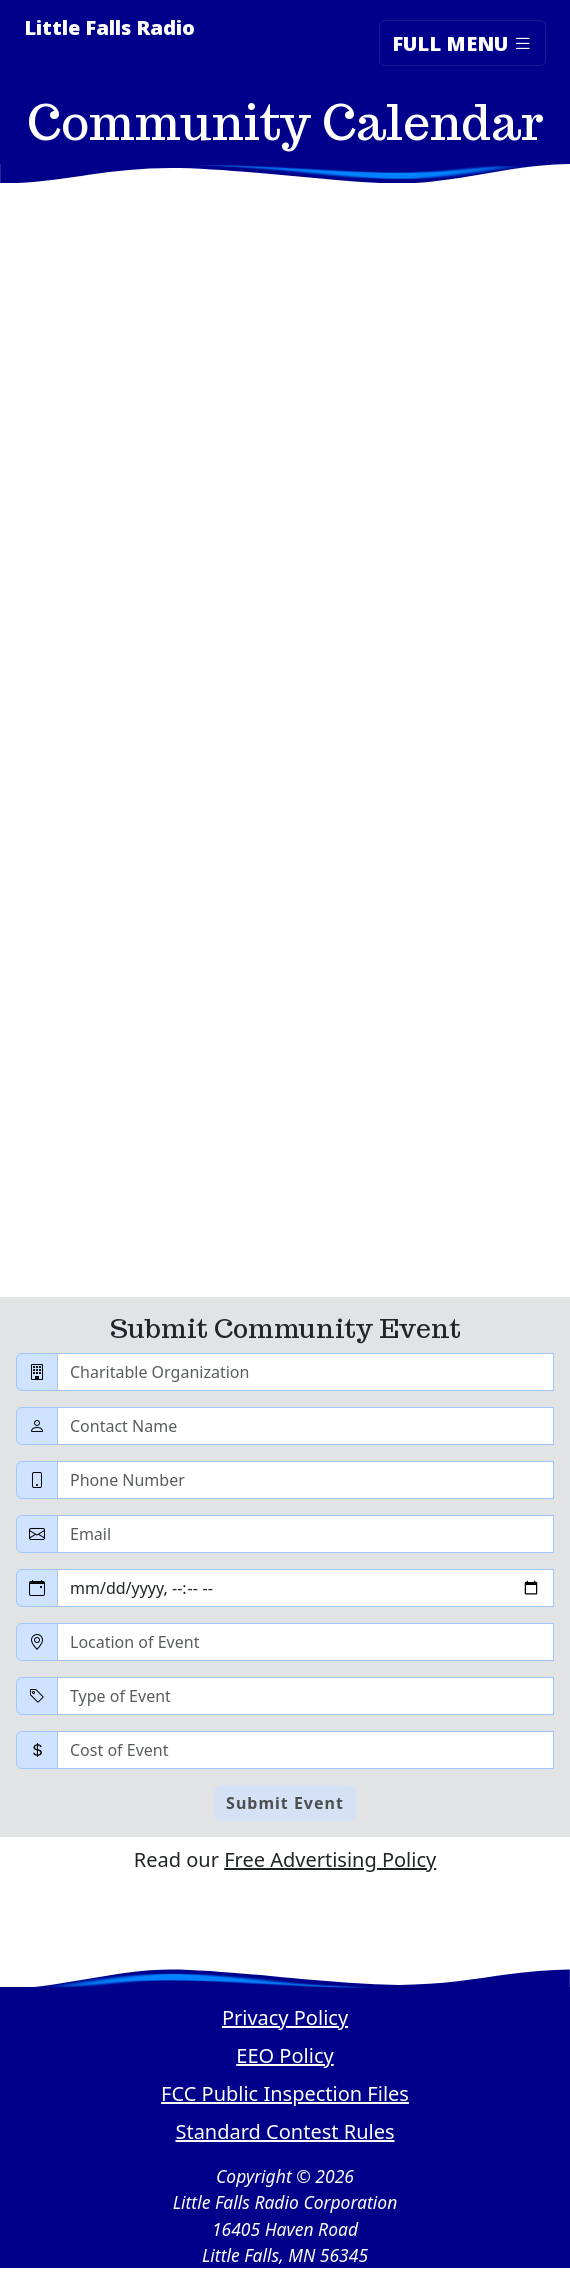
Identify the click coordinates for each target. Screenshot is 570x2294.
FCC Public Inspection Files (285, 2093)
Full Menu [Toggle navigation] (462, 42)
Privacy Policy (285, 2017)
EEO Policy (284, 2055)
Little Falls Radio (109, 27)
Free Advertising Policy (330, 1859)
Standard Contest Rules (284, 2131)
